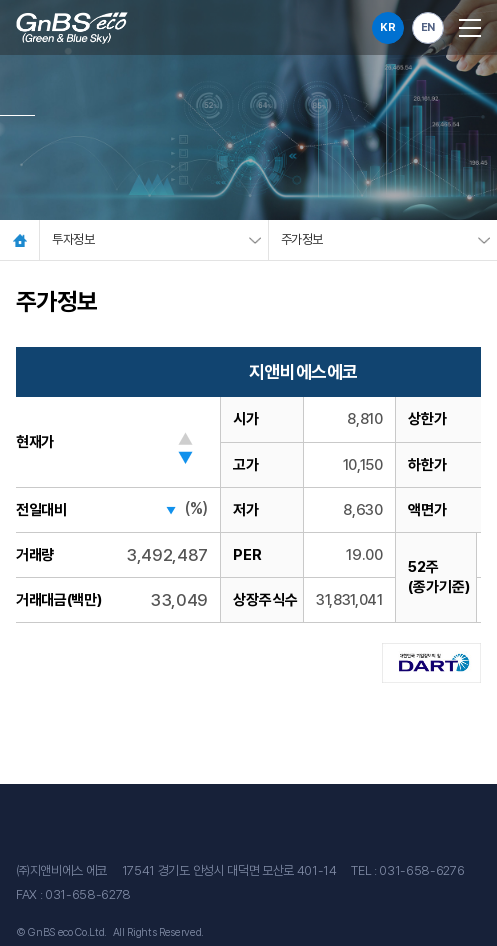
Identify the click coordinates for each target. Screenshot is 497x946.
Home (20, 240)
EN (428, 27)
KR (387, 27)
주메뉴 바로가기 (0, 0)
